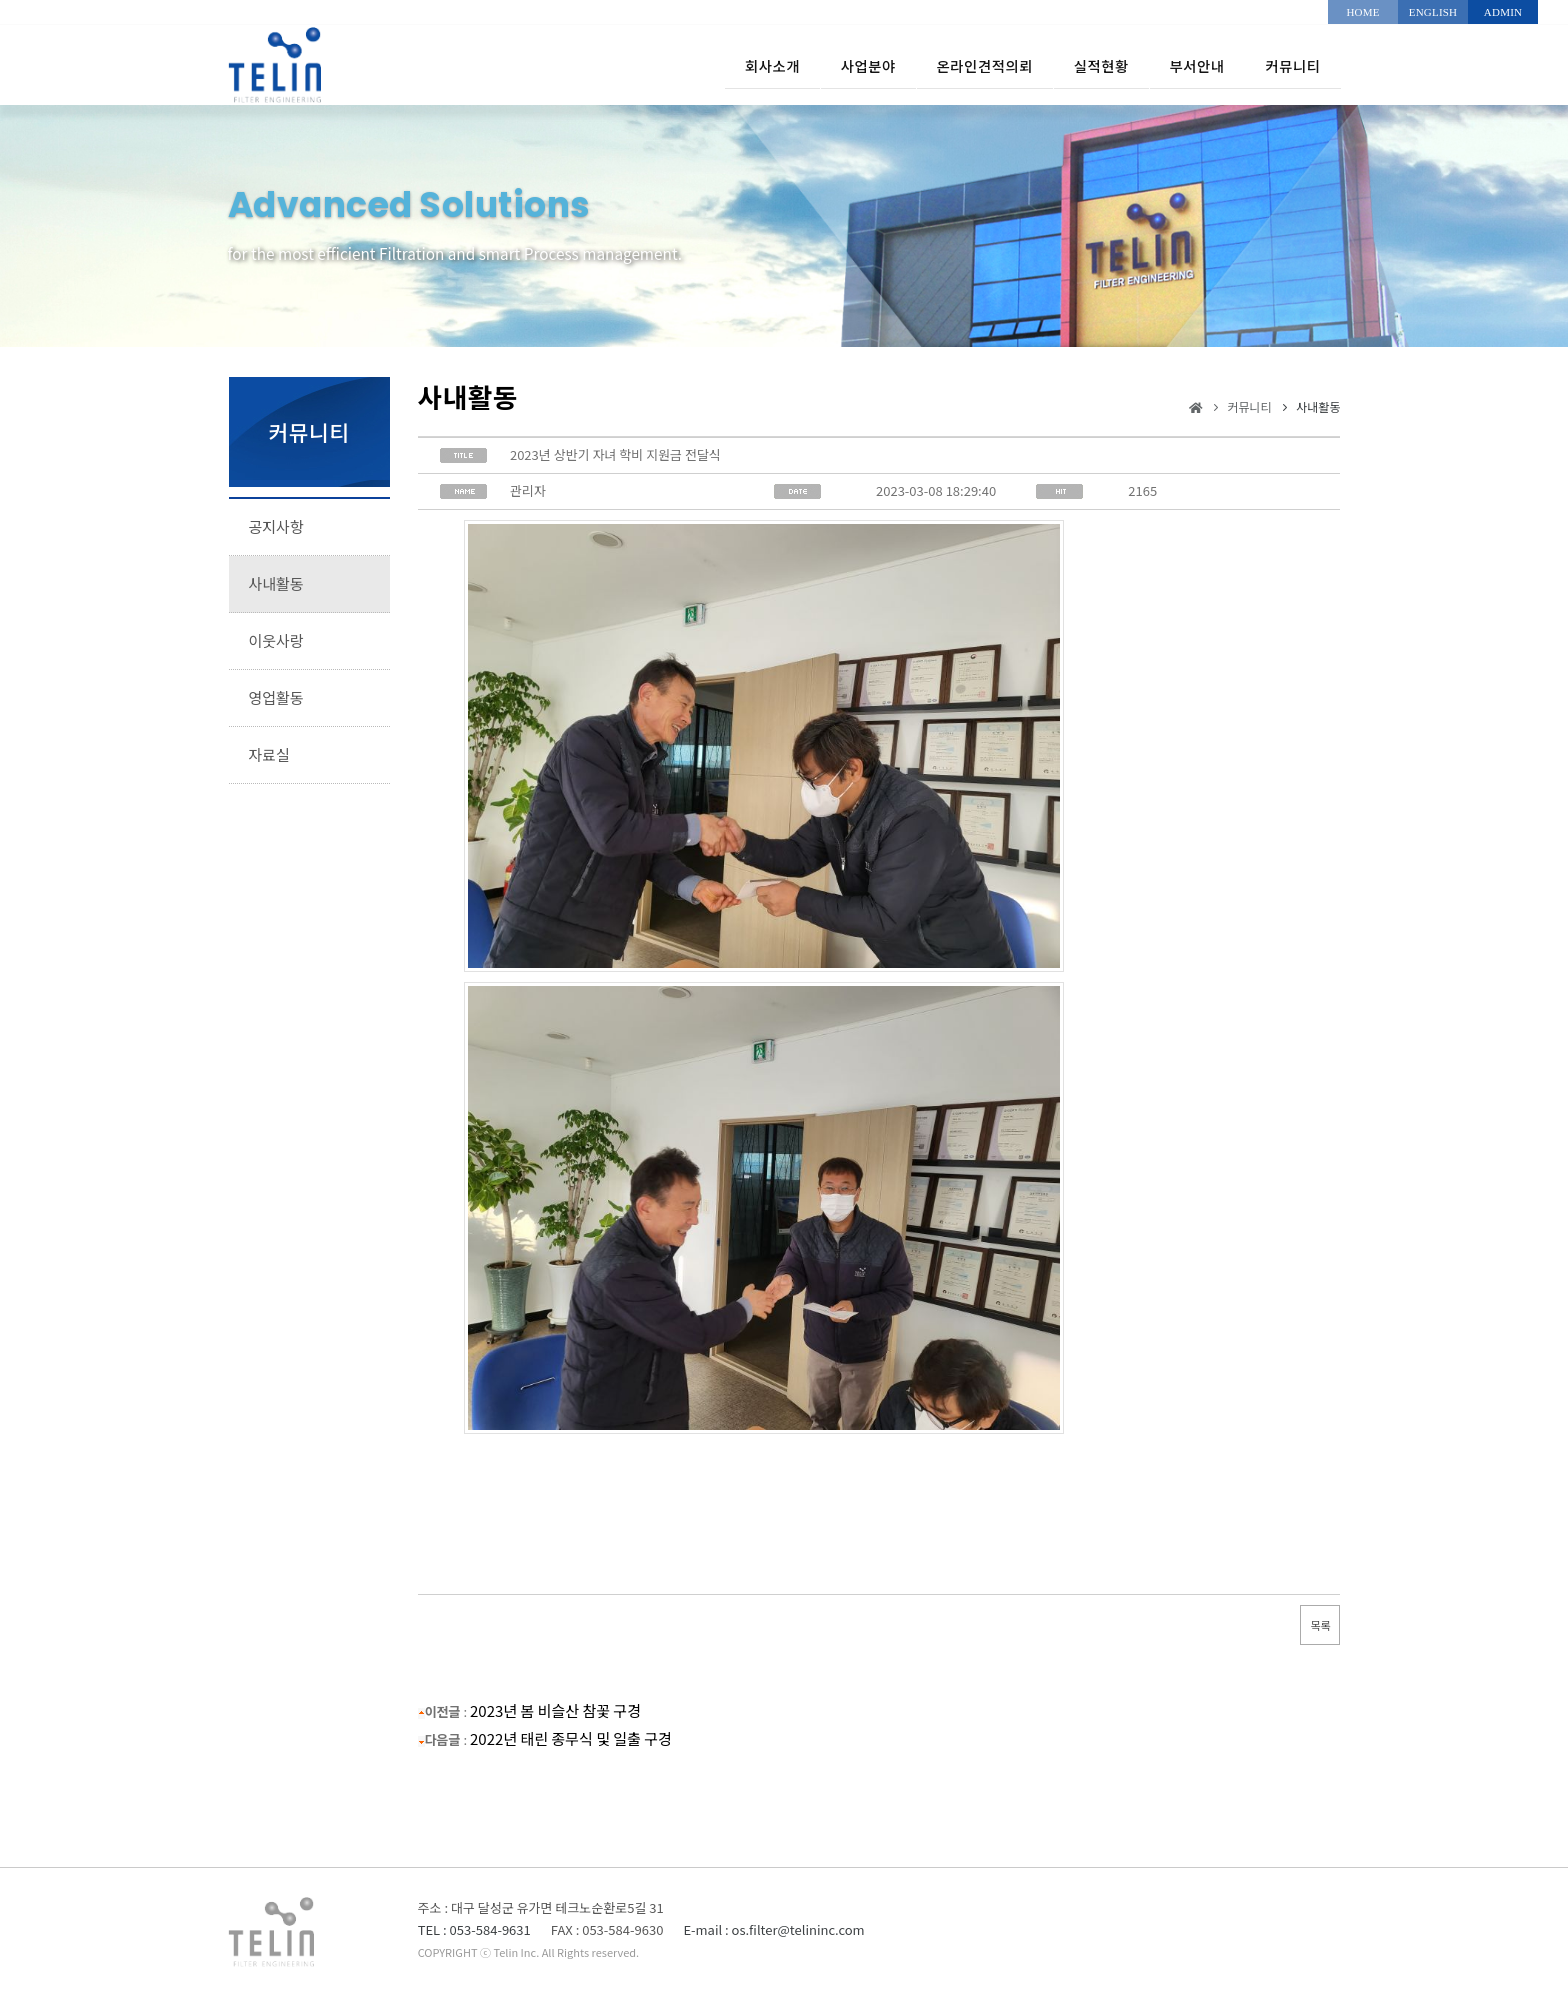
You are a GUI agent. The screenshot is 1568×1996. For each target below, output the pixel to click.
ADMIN (1503, 12)
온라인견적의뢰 (931, 64)
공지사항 (276, 526)
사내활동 (276, 583)
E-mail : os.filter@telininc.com (773, 1929)
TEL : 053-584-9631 (474, 1929)
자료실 (269, 754)
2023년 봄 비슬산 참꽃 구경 (555, 1710)
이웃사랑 (276, 640)
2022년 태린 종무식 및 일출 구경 (571, 1738)
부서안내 (1177, 64)
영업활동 (276, 697)
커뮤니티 (1288, 64)
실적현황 (1066, 64)
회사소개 (684, 64)
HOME (1362, 12)
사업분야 (795, 64)
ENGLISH (1433, 12)
